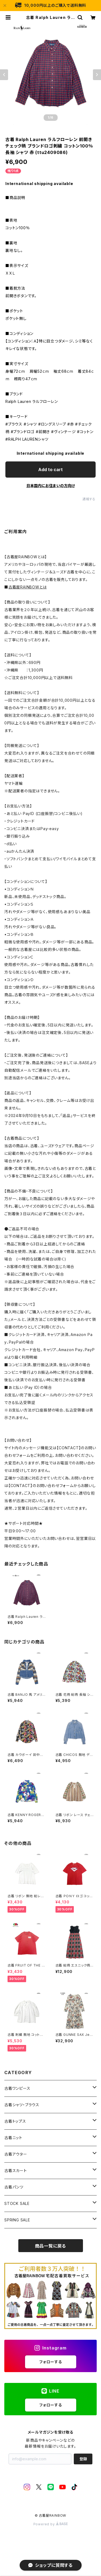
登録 (83, 2459)
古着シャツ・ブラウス (21, 2104)
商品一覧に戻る (50, 2246)
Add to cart (50, 469)
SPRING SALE (17, 2220)
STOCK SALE (17, 2203)
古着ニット (13, 2137)
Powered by (50, 2524)
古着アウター (15, 2154)
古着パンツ (13, 2187)
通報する (89, 499)
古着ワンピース (17, 2088)
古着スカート (15, 2170)
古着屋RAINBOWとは (27, 587)
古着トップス (15, 2121)
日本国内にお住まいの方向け (50, 485)
